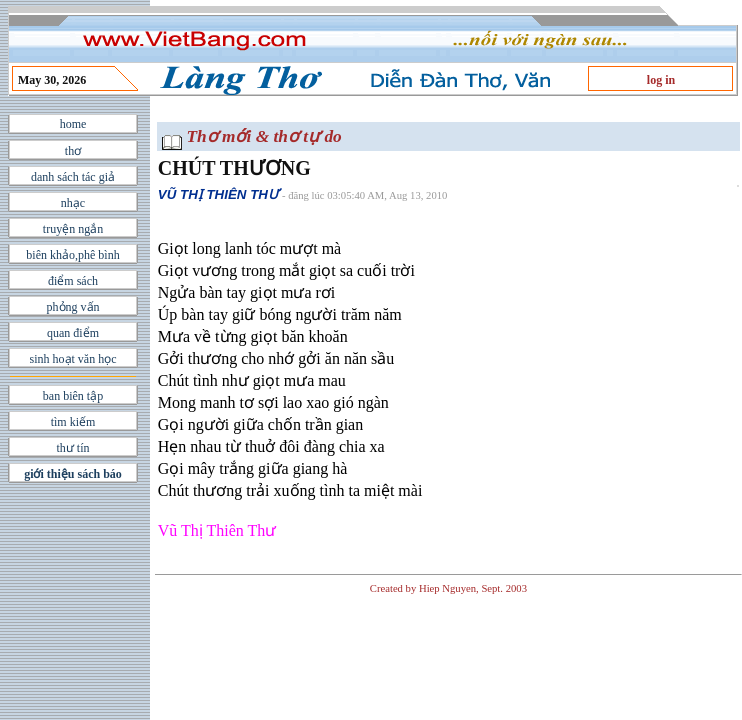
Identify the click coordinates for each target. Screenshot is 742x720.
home (73, 124)
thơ (73, 151)
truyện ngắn (73, 229)
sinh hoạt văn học (73, 359)
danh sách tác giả (73, 177)
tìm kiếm (73, 422)
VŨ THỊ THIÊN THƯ (218, 194)
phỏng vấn (73, 307)
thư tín (72, 448)
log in (661, 80)
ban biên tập (73, 396)
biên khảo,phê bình (72, 255)
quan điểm (73, 333)
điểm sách (73, 281)
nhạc (73, 203)
